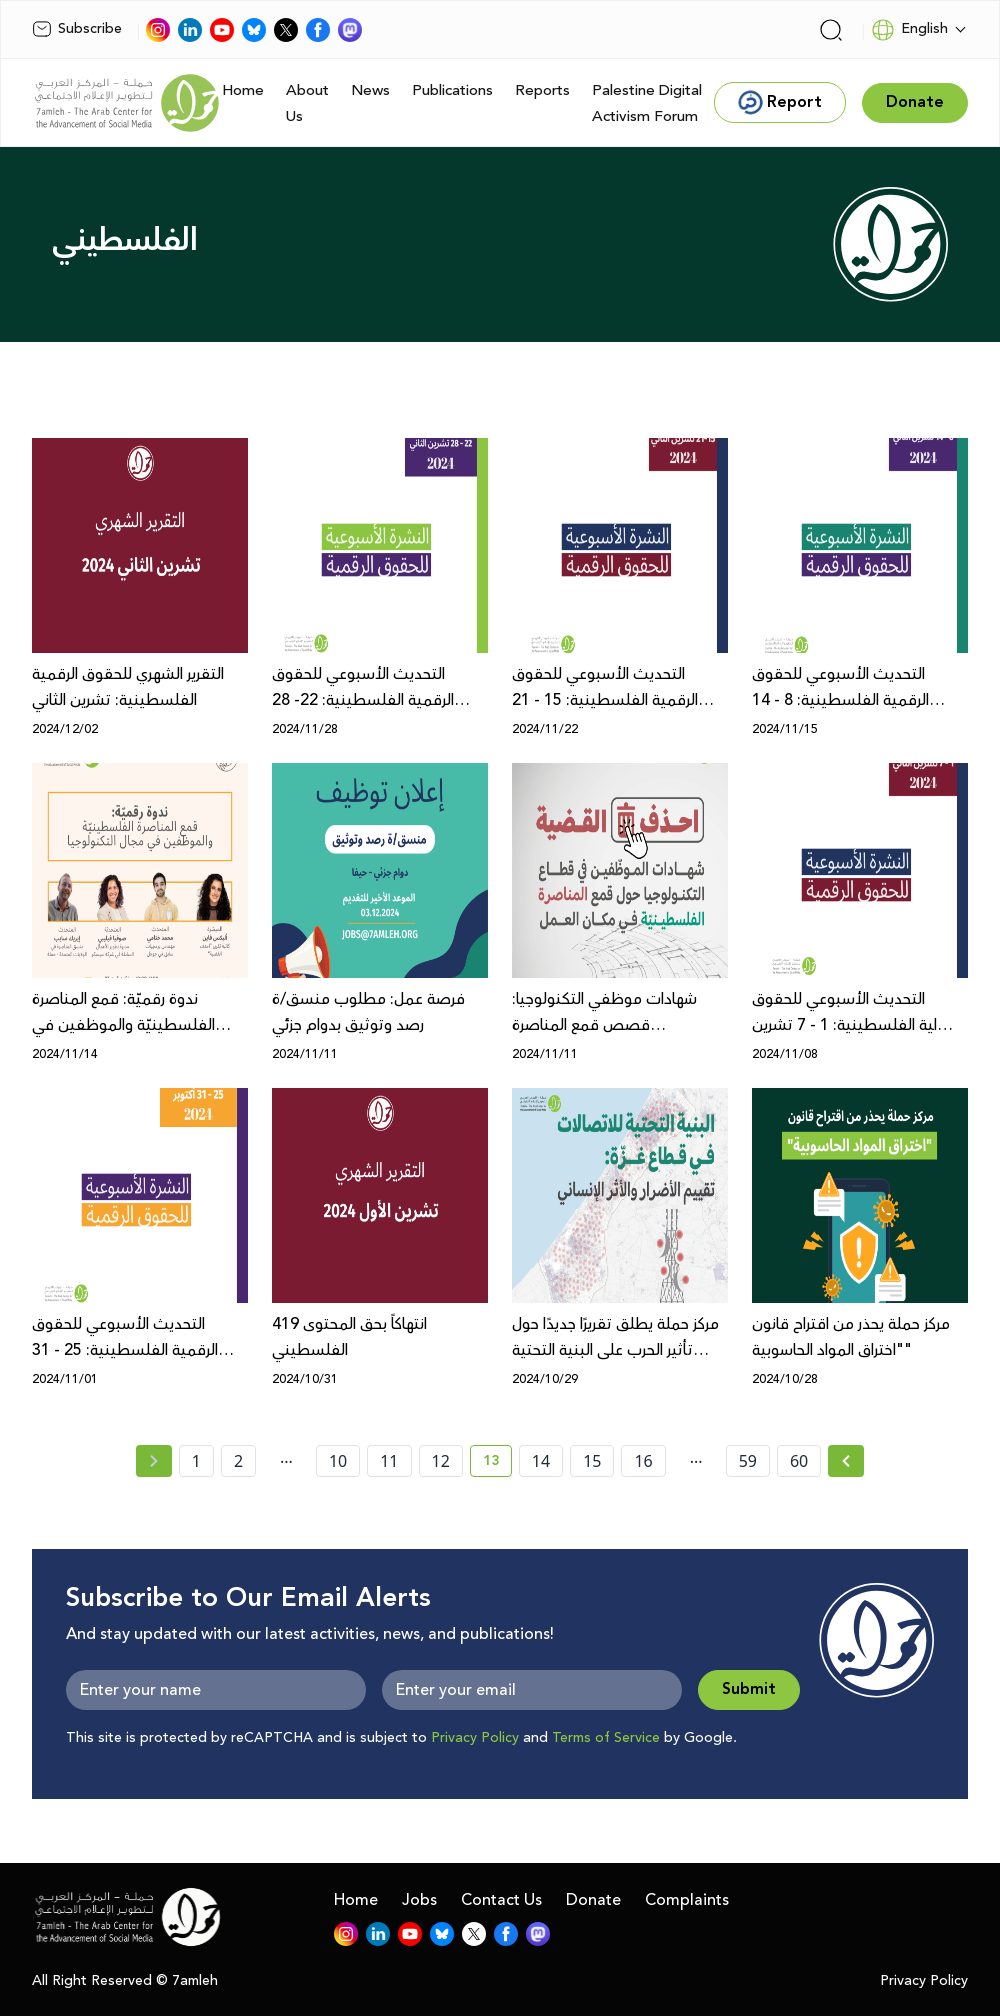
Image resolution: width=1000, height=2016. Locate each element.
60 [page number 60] (799, 1461)
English (909, 30)
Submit (749, 1689)
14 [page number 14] (541, 1461)
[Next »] (846, 1461)
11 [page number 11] (389, 1461)
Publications (452, 90)
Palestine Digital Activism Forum (647, 103)
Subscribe (77, 29)
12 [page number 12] (441, 1461)
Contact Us (501, 1900)
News (370, 90)
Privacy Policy (475, 1738)
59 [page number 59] (748, 1461)
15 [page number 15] (592, 1461)
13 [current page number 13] (497, 1464)
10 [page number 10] (338, 1461)
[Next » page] (846, 1461)
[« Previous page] (154, 1461)
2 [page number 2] (238, 1461)
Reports (542, 90)
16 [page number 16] (643, 1461)
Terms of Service (606, 1738)
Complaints (687, 1900)
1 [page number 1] (196, 1461)
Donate (593, 1900)
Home (243, 90)
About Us (307, 103)
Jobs (419, 1900)
